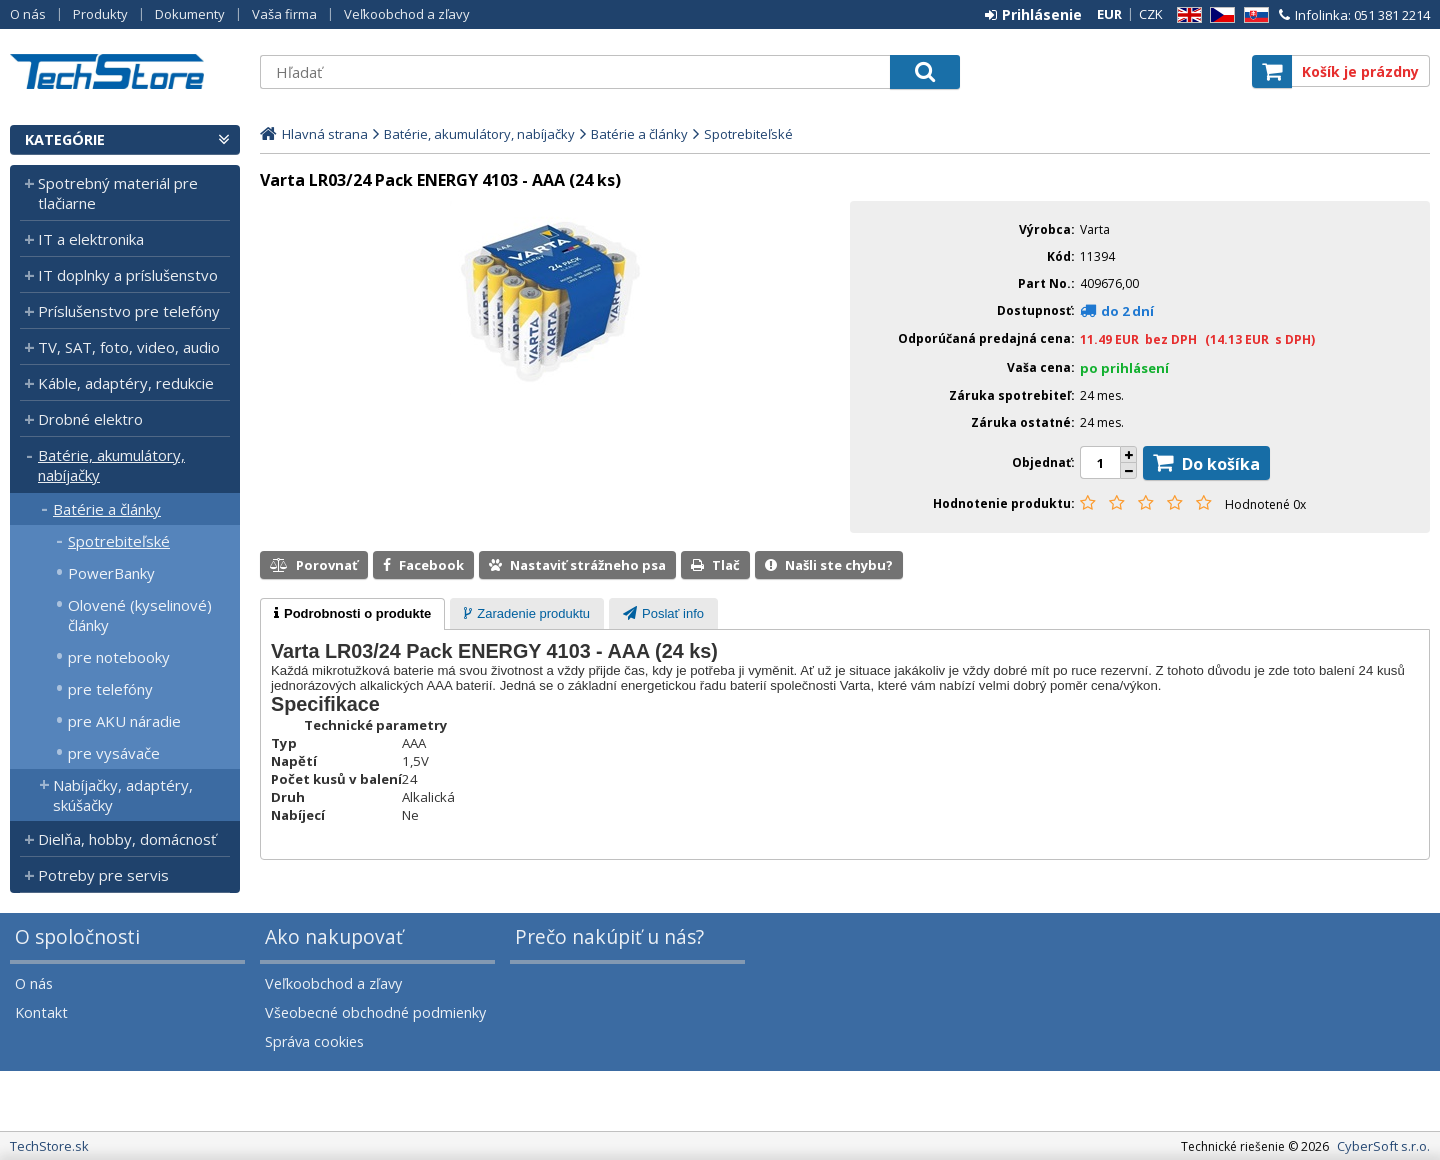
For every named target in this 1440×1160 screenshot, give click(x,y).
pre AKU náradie (124, 721)
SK (1253, 15)
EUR (1109, 14)
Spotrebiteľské (119, 541)
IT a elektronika (91, 239)
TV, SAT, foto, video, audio (129, 347)
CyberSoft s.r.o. (1383, 1146)
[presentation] (352, 614)
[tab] (352, 614)
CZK (1151, 14)
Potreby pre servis (103, 875)
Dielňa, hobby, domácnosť (127, 839)
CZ (1219, 15)
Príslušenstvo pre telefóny (129, 311)
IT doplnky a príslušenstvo (128, 275)
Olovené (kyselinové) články (140, 615)
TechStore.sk (125, 71)
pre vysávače (114, 753)
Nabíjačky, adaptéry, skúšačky (123, 795)
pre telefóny (110, 689)
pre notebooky (119, 657)
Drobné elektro (90, 419)
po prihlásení (1124, 368)
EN (1186, 15)
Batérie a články (107, 509)
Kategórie (65, 139)
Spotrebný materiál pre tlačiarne (118, 193)
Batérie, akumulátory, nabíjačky (111, 465)
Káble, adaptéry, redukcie (126, 383)
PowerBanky (111, 573)
